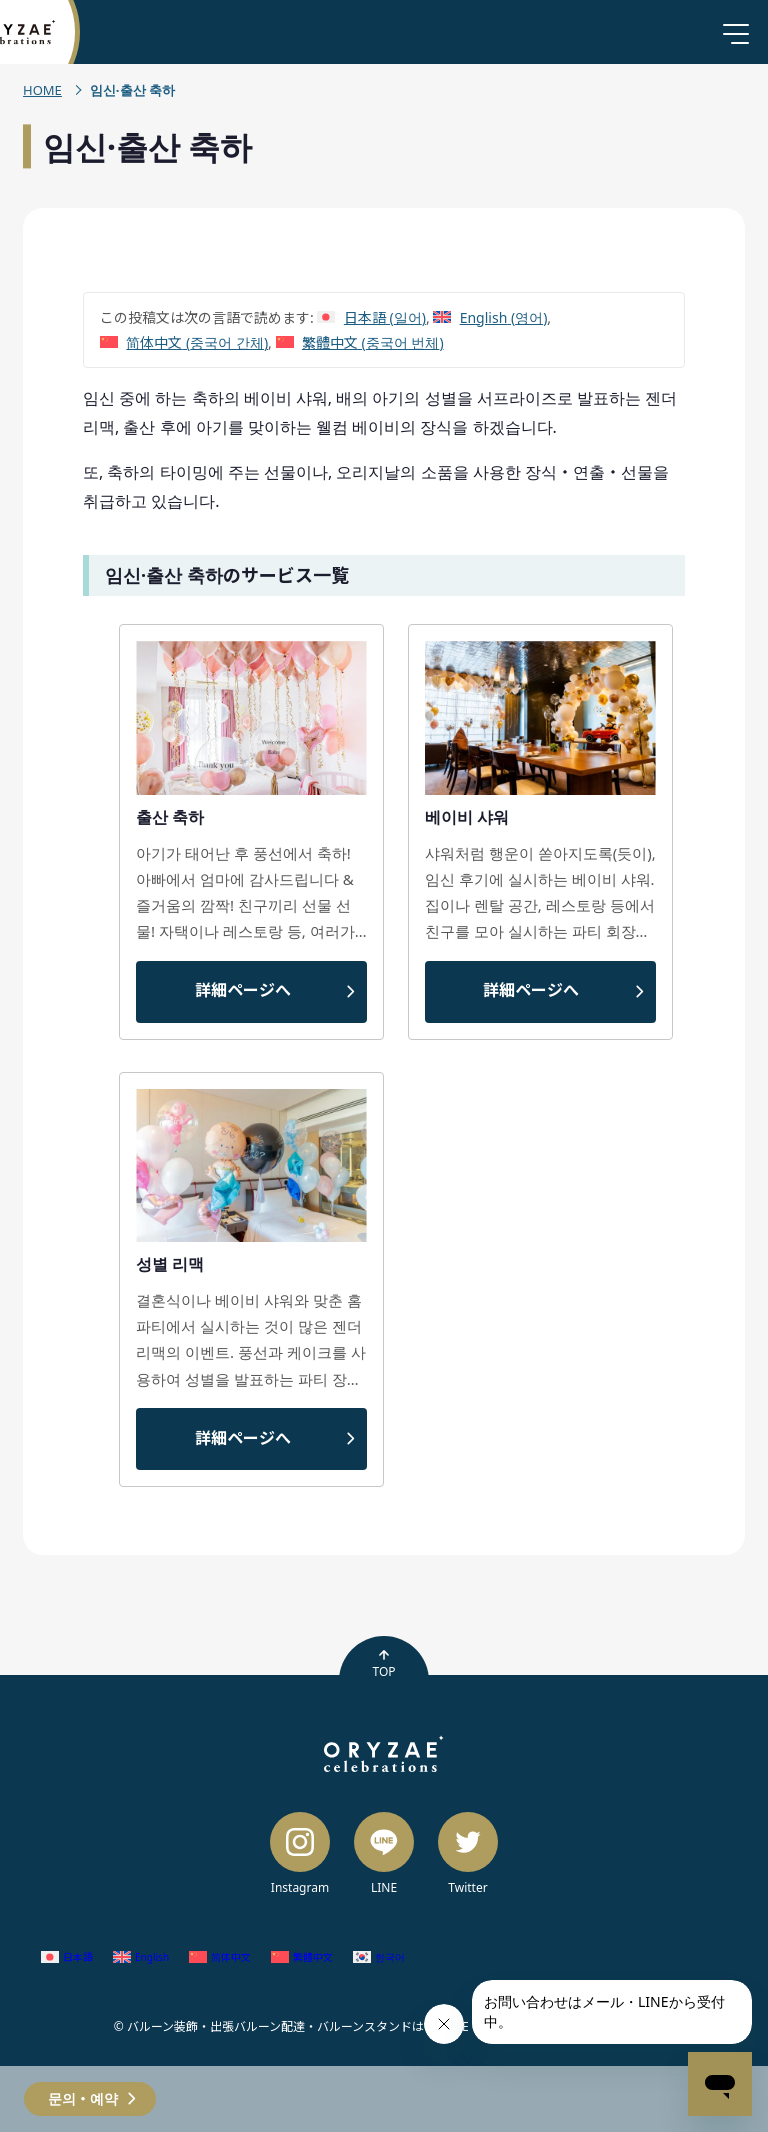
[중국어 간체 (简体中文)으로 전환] (184, 342)
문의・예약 (83, 2098)
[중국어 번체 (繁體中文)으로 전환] (360, 342)
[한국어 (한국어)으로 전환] (379, 1956)
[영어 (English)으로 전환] (490, 317)
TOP (383, 1664)
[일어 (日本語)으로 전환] (371, 317)
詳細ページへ (243, 990)
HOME (42, 90)
